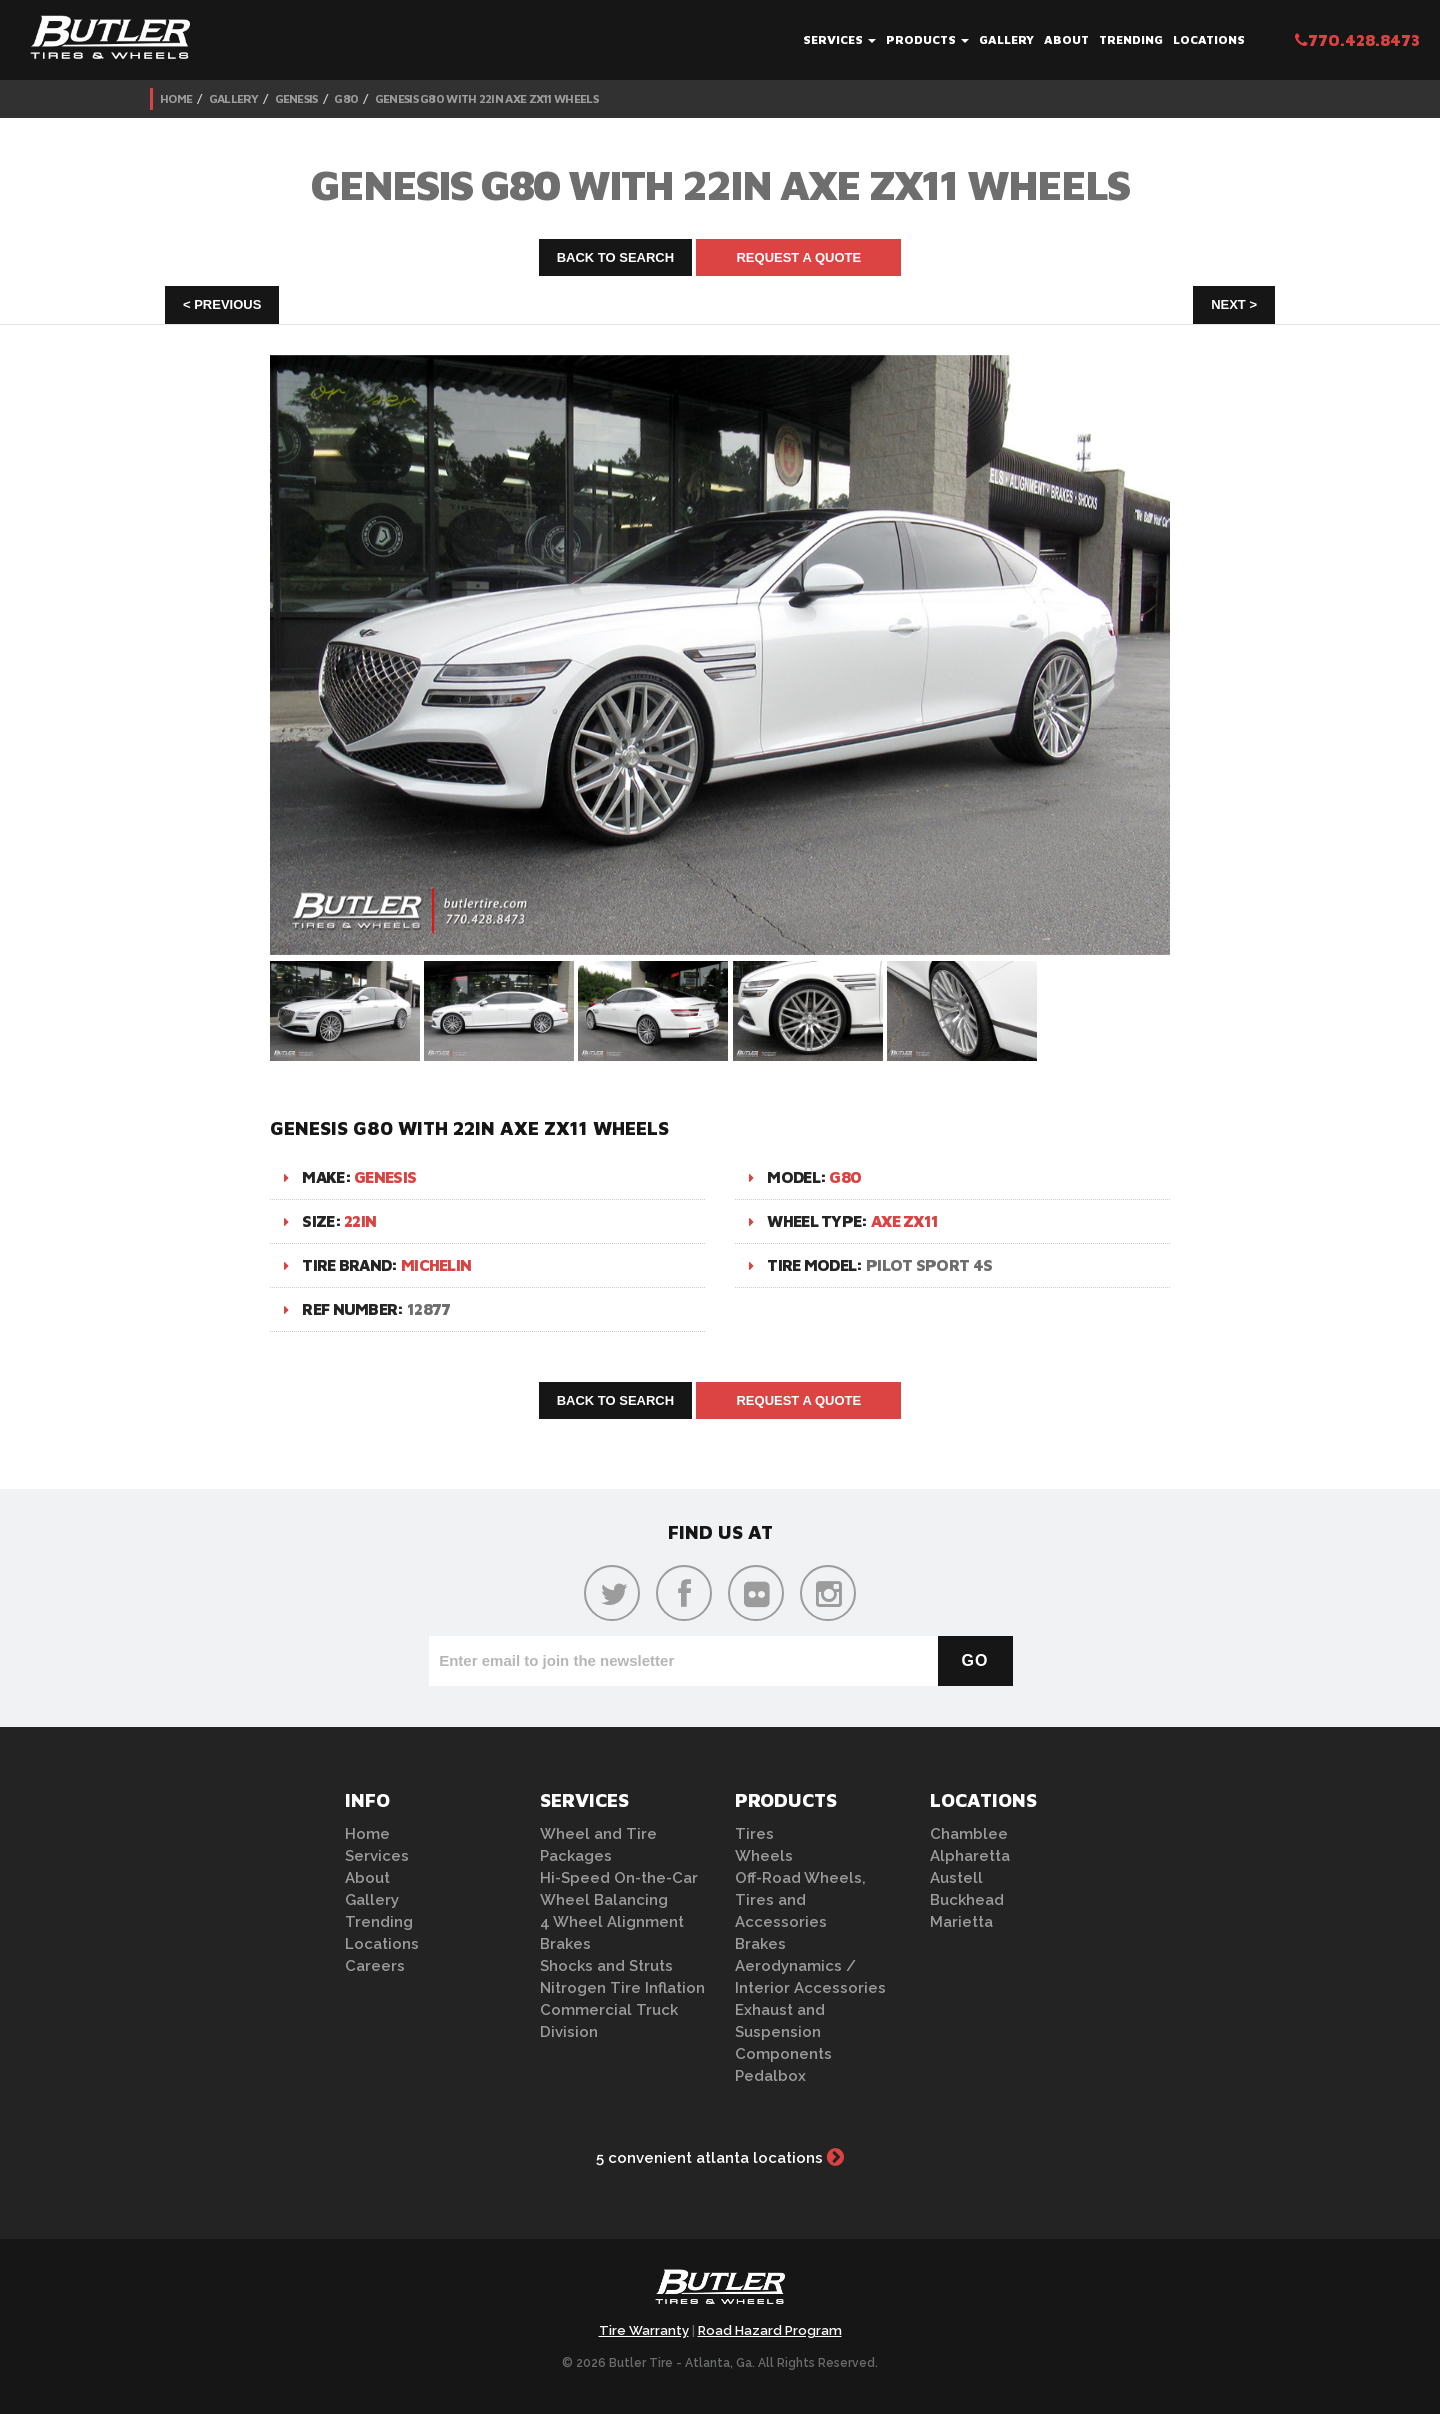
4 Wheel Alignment (612, 1922)
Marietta (961, 1922)
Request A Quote (798, 257)
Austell (956, 1878)
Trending (1131, 39)
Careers (375, 1966)
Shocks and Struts (606, 1966)
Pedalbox (770, 2076)
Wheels (764, 1856)
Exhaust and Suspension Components (783, 2032)
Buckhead (967, 1900)
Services (839, 39)
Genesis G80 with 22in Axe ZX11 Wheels (486, 98)
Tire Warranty (644, 2330)
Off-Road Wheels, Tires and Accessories (800, 1900)
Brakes (565, 1944)
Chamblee (969, 1834)
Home (176, 98)
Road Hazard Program (770, 2330)
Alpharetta (970, 1856)
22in (360, 1221)
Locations (1209, 39)
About (1066, 39)
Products (927, 39)
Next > (1234, 304)
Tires (754, 1834)
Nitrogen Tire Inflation (622, 1988)
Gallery (1006, 39)
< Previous (222, 304)
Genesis (296, 98)
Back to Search (616, 257)
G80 (346, 98)
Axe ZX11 (904, 1221)
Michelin (436, 1265)
